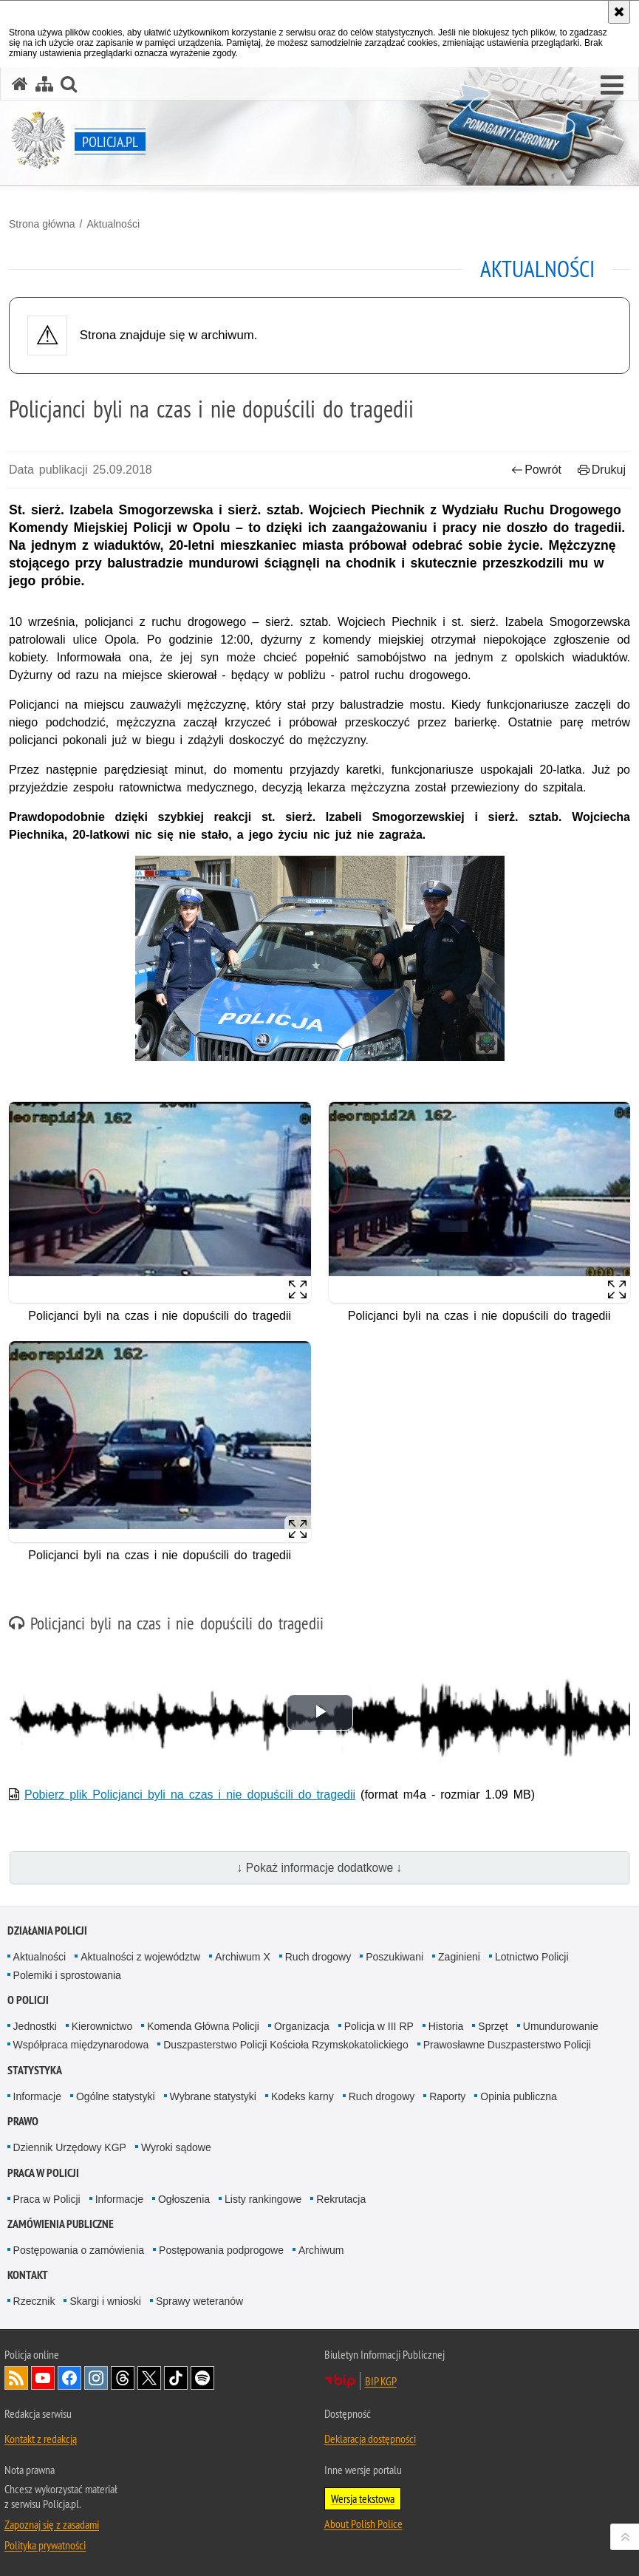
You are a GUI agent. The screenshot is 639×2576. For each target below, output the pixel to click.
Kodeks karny (302, 2096)
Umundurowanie (560, 2026)
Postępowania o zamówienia (78, 2250)
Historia (445, 2026)
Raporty (447, 2096)
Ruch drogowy (318, 1957)
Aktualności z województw (140, 1957)
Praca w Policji (43, 2173)
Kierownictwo (102, 2026)
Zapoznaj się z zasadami (51, 2524)
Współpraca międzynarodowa (81, 2045)
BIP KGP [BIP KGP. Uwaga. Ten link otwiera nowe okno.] (381, 2381)
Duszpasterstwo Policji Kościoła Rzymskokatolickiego (285, 2045)
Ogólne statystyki (115, 2096)
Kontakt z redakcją (40, 2438)
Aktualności (113, 224)
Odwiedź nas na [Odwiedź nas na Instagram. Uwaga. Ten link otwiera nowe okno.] (96, 2378)
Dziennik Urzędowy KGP (69, 2147)
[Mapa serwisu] (44, 84)
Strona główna (42, 224)
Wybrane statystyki (213, 2096)
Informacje (37, 2096)
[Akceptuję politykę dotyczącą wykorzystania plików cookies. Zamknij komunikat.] (619, 12)
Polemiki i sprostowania (67, 1975)
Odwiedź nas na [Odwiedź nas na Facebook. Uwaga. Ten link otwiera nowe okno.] (69, 2378)
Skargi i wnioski (104, 2301)
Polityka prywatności (45, 2545)
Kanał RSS (16, 2378)
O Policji (28, 2000)
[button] (612, 85)
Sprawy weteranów (199, 2301)
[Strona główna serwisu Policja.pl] (20, 84)
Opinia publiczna (518, 2096)
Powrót (536, 469)
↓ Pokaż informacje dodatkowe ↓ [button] (320, 1867)
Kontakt (27, 2275)
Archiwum (321, 2250)
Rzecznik (34, 2301)
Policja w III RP (379, 2026)
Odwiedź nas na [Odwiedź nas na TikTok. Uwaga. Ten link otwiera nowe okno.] (176, 2378)
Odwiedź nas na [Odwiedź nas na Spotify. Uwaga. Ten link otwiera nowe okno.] (202, 2378)
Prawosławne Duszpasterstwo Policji (507, 2045)
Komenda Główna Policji (203, 2026)
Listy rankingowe (263, 2199)
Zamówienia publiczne (60, 2224)
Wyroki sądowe (176, 2147)
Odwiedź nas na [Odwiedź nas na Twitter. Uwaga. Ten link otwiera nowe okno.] (149, 2378)
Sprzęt (493, 2026)
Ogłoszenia (184, 2199)
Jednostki (35, 2026)
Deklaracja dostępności (370, 2438)
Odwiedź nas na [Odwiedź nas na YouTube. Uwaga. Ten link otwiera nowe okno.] (43, 2378)
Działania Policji (47, 1930)
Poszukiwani (394, 1957)
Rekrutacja (341, 2199)
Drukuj (602, 469)
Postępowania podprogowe (221, 2250)
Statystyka (34, 2070)
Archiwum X (242, 1957)
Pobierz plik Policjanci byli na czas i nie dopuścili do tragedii (189, 1794)
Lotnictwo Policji (532, 1957)
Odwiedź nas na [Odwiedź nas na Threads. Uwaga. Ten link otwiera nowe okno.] (122, 2378)
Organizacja (301, 2026)
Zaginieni (459, 1957)
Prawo (22, 2121)
